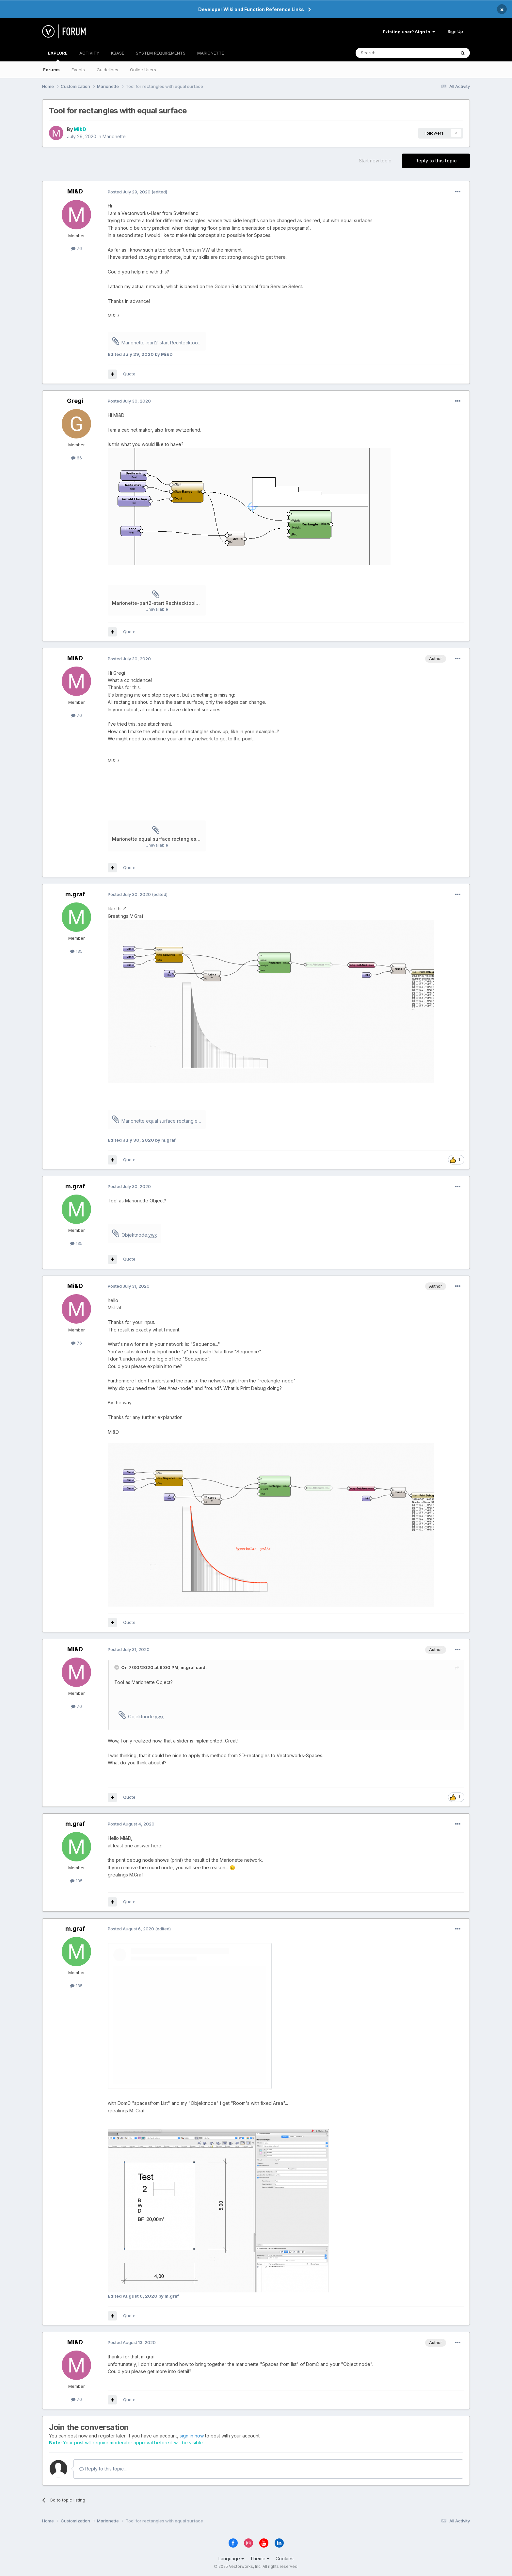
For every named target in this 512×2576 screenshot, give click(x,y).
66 (76, 457)
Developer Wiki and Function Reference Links (251, 9)
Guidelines (107, 69)
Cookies (285, 2558)
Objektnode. (139, 1235)
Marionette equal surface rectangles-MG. (163, 1121)
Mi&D (80, 129)
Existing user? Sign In (409, 31)
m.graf (75, 894)
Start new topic (375, 160)
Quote (129, 373)
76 (76, 248)
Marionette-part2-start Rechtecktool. (163, 342)
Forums (51, 69)
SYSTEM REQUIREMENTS (160, 53)
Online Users (143, 69)
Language (231, 2558)
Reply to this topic (435, 160)
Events (78, 69)
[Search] (389, 53)
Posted (129, 191)
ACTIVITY (89, 53)
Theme (259, 2558)
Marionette (114, 136)
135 (76, 951)
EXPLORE (58, 55)
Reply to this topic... (103, 2468)
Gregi (75, 400)
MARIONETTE (210, 53)
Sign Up (455, 31)
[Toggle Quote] (117, 1667)
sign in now (192, 2435)
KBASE (117, 53)
